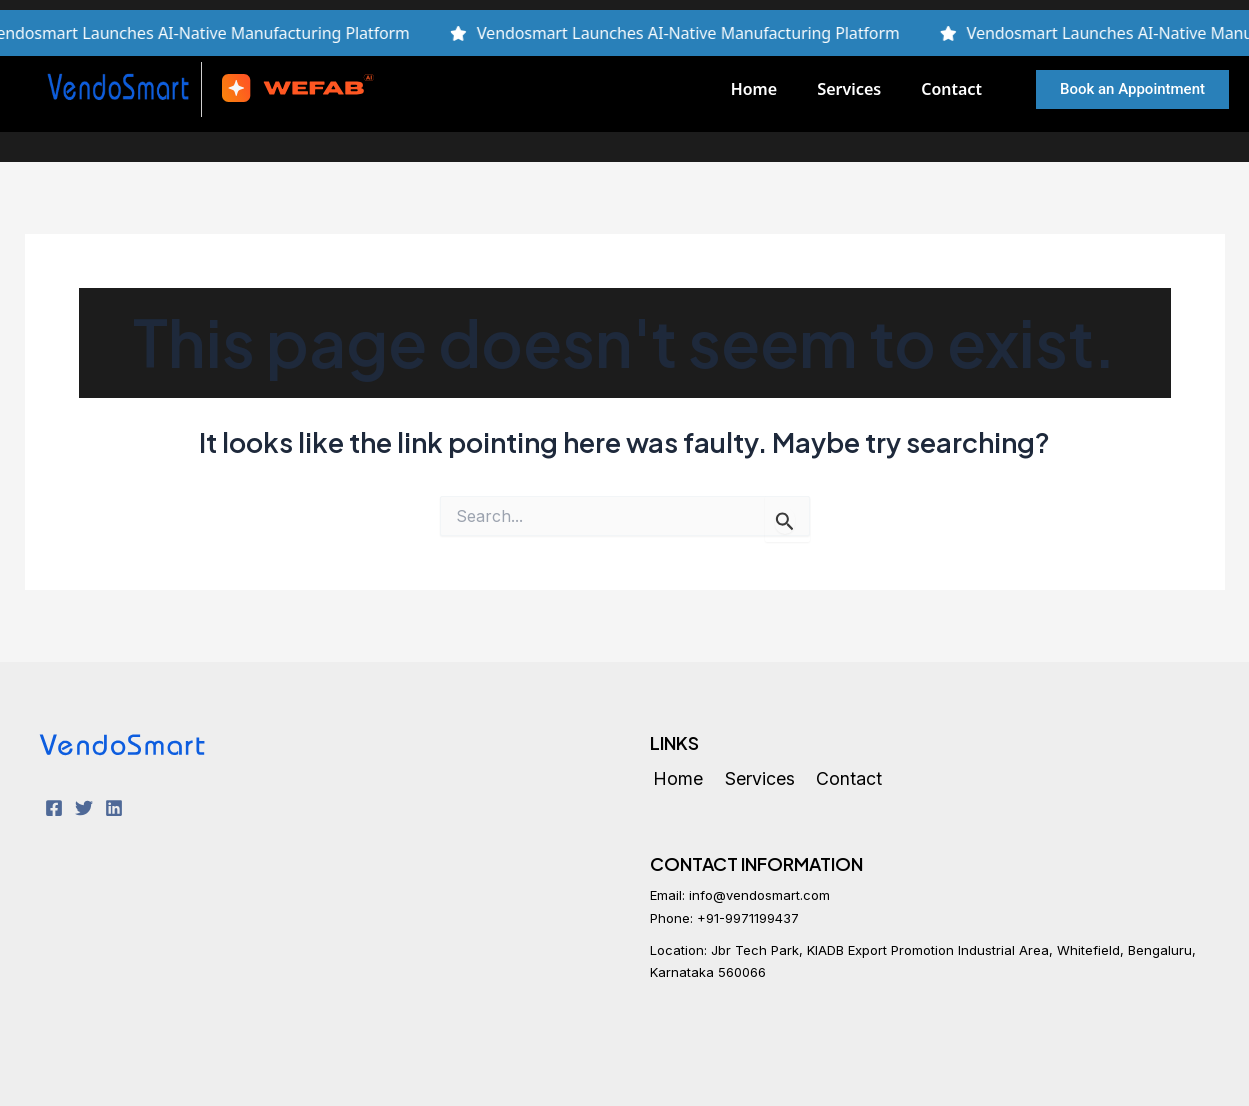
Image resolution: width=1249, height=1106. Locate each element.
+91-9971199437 (748, 918)
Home (754, 89)
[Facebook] (54, 808)
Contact (951, 89)
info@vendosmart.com (759, 895)
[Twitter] (84, 808)
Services (849, 89)
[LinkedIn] (114, 808)
